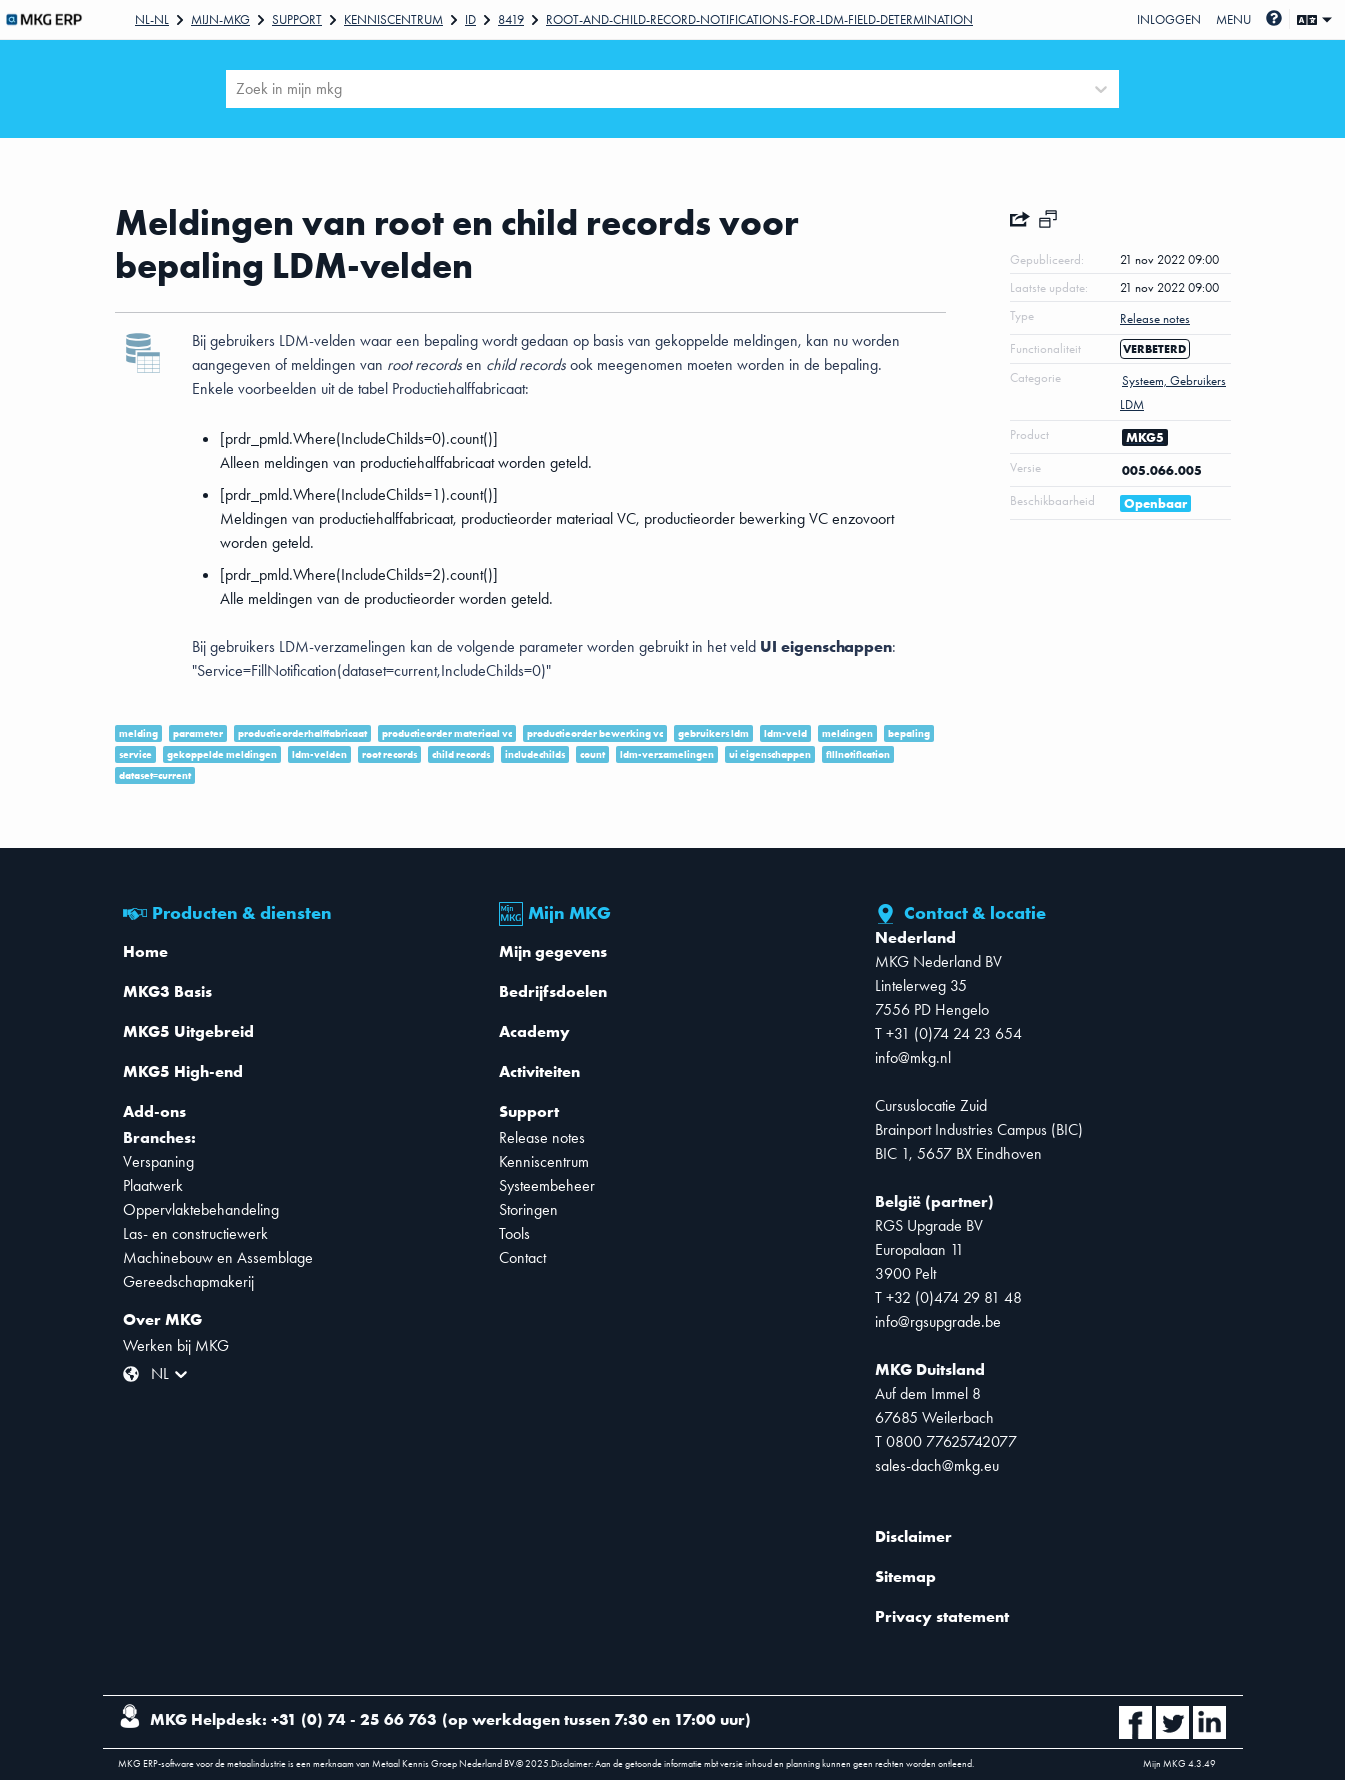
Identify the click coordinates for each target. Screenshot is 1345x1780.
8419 (511, 19)
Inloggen (1169, 19)
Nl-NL (152, 19)
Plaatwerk (153, 1185)
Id (470, 19)
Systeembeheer (547, 1185)
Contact (522, 1257)
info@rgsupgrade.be (938, 1321)
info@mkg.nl (913, 1057)
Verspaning (158, 1161)
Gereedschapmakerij (188, 1281)
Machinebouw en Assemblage (218, 1257)
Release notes (542, 1137)
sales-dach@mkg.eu (937, 1465)
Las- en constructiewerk (195, 1233)
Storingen (528, 1209)
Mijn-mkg (220, 19)
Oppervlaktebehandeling (201, 1209)
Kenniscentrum (393, 19)
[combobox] (238, 89)
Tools (514, 1233)
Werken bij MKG (176, 1345)
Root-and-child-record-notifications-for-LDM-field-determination (759, 19)
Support (297, 19)
